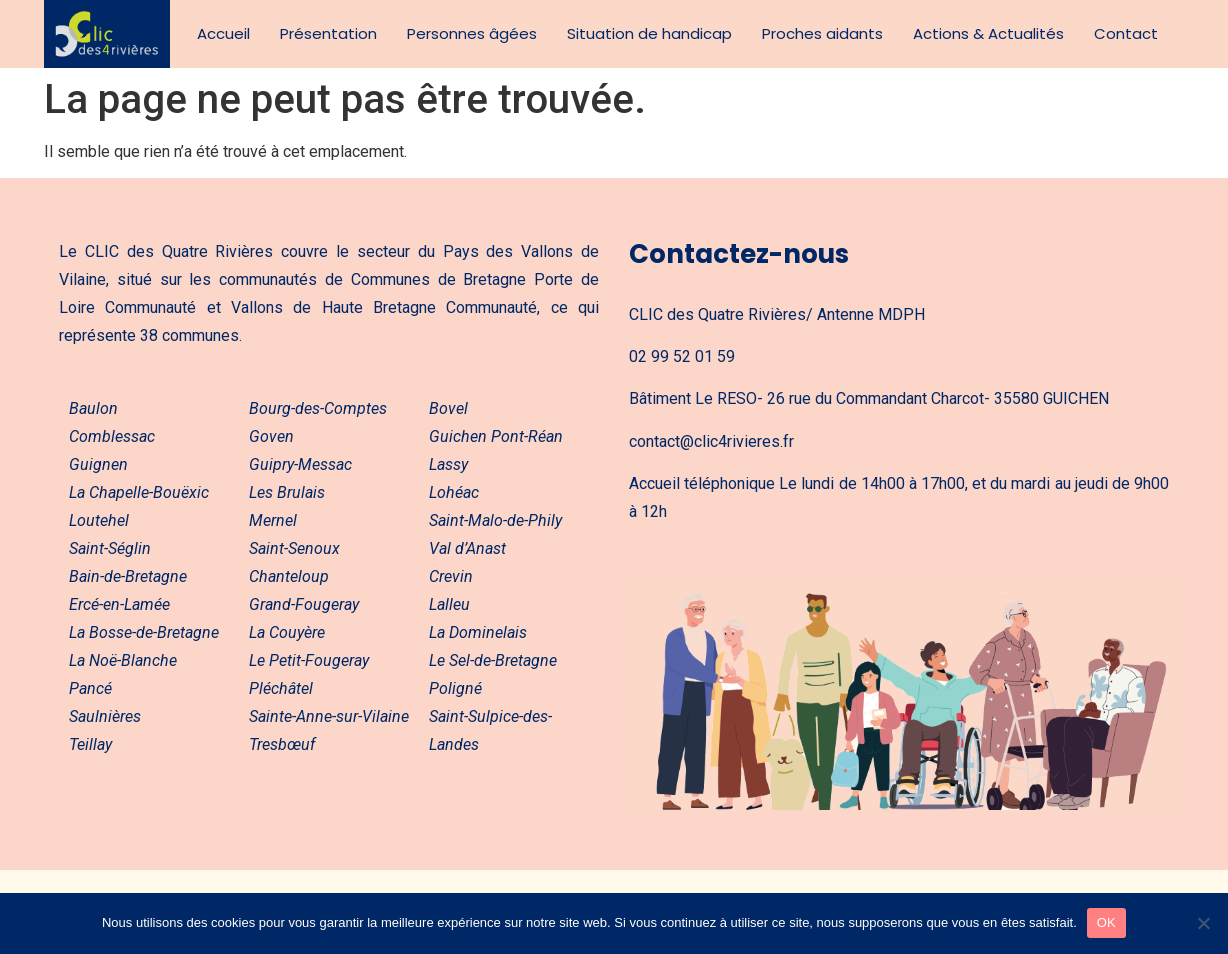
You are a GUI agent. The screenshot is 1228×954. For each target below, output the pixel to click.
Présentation (328, 33)
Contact (1126, 33)
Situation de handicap (649, 33)
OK (1106, 922)
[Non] (1203, 923)
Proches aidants (822, 33)
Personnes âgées (472, 33)
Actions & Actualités (988, 33)
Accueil (223, 33)
